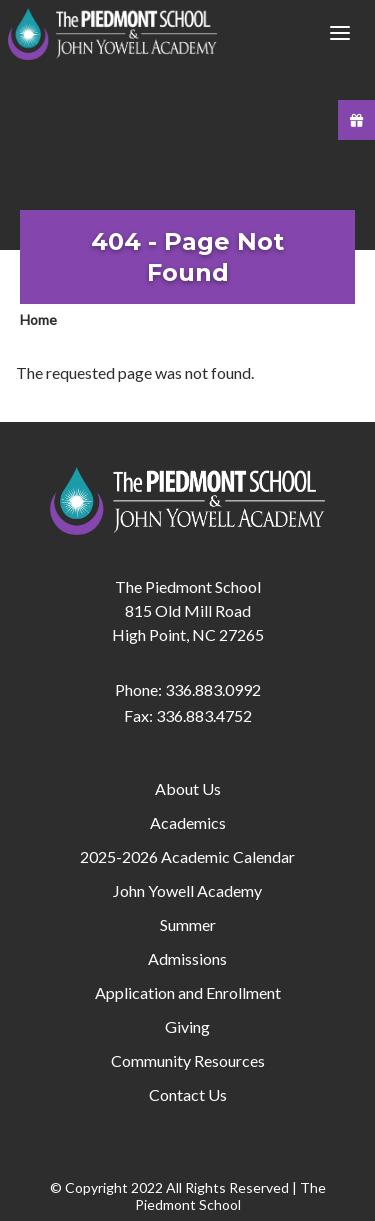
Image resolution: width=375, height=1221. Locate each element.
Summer (188, 924)
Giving (187, 1026)
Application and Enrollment (188, 992)
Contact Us (188, 1094)
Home (38, 319)
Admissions (187, 958)
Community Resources (188, 1060)
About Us (188, 788)
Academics (188, 822)
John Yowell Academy (187, 890)
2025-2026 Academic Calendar (187, 856)
